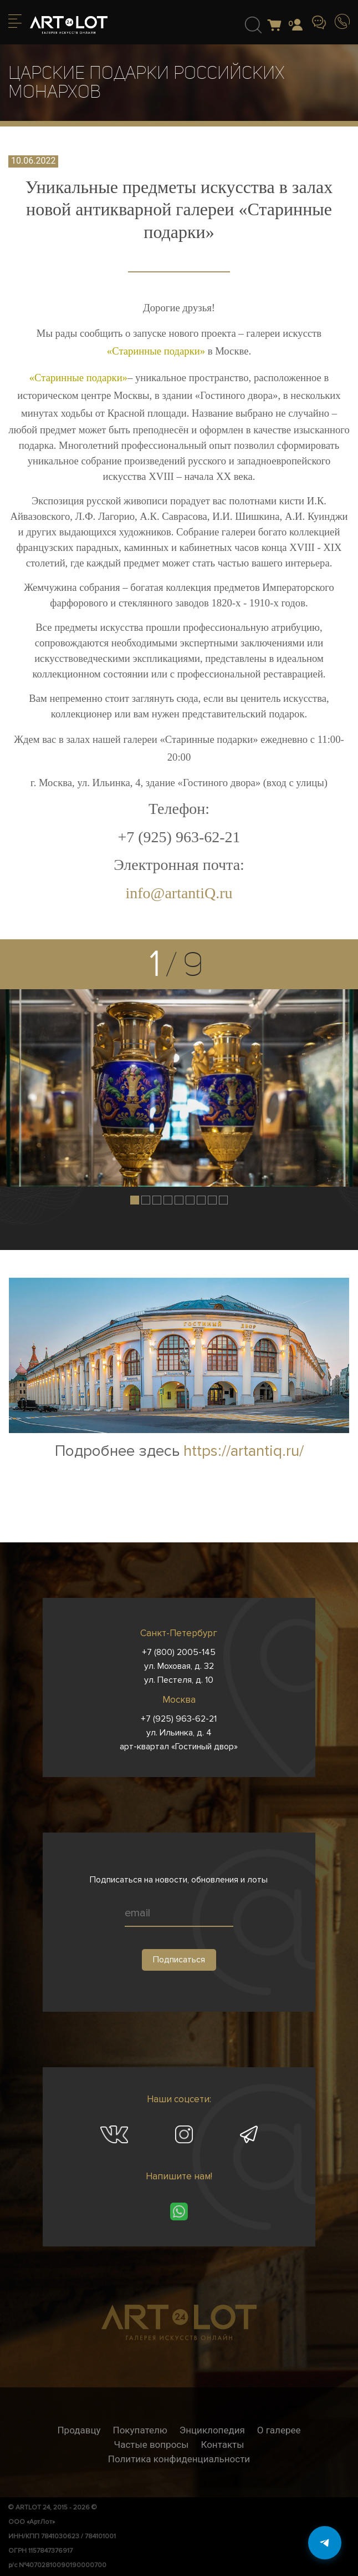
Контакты (222, 2444)
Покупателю (140, 2430)
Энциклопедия (212, 2430)
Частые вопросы (151, 2444)
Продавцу (78, 2430)
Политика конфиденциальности (179, 2458)
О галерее (279, 2430)
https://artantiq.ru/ (243, 1450)
